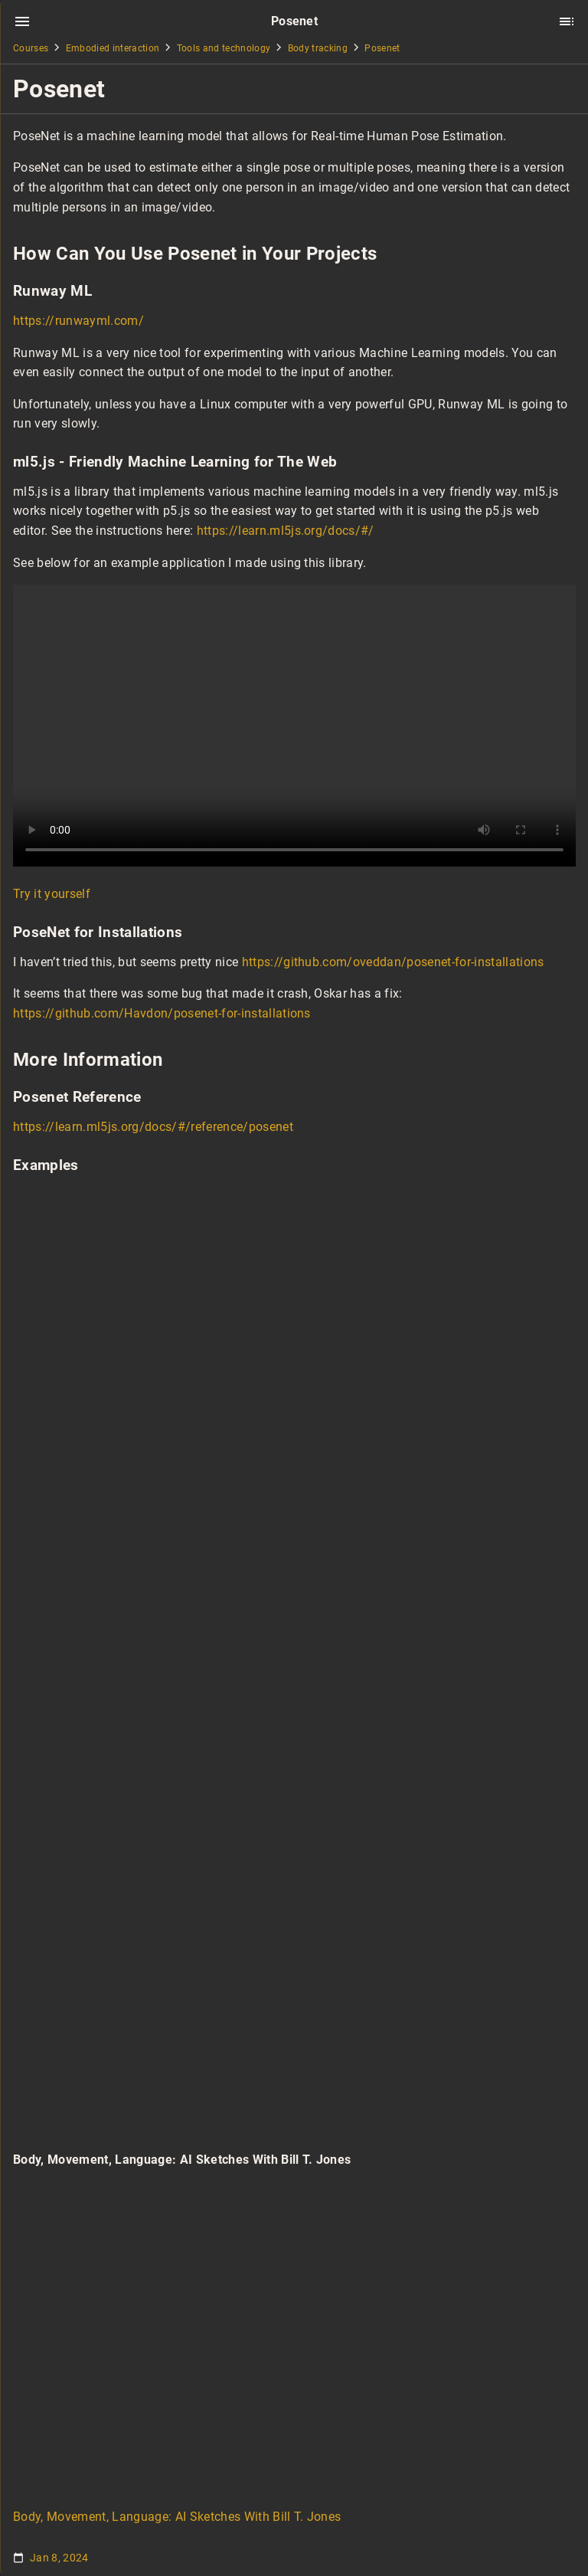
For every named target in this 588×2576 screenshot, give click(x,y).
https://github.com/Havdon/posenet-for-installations (162, 1013)
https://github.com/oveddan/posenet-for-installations (393, 962)
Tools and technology (224, 48)
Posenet (382, 48)
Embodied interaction (113, 48)
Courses (30, 48)
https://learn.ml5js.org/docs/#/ (285, 530)
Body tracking (318, 48)
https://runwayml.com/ (78, 320)
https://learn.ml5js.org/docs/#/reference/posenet (153, 1126)
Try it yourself (51, 894)
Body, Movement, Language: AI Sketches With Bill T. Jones (177, 2516)
